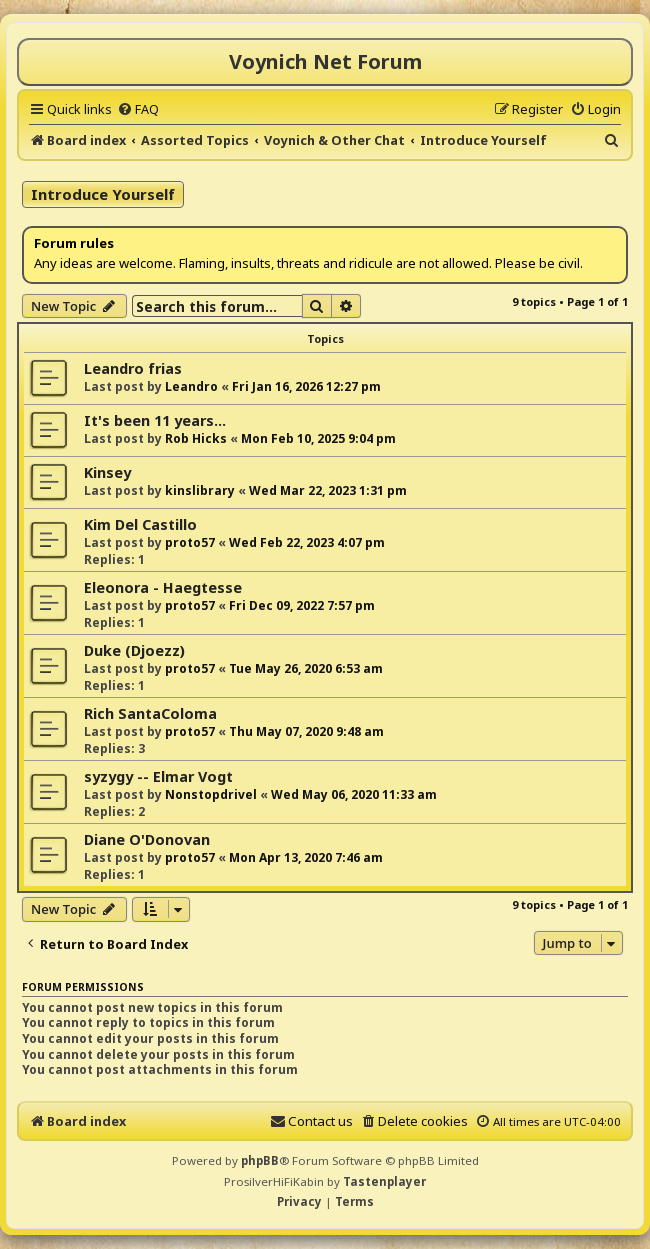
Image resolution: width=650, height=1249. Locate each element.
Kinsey (107, 472)
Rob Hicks (196, 438)
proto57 (190, 542)
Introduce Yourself (103, 194)
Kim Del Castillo (140, 524)
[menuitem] (138, 109)
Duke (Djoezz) (134, 650)
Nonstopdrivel (211, 794)
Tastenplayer (384, 1181)
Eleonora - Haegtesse (163, 587)
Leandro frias (133, 368)
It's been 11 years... (155, 420)
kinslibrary (200, 490)
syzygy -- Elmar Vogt (158, 776)
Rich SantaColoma (150, 713)
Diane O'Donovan (147, 839)
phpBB (260, 1160)
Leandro (191, 386)
